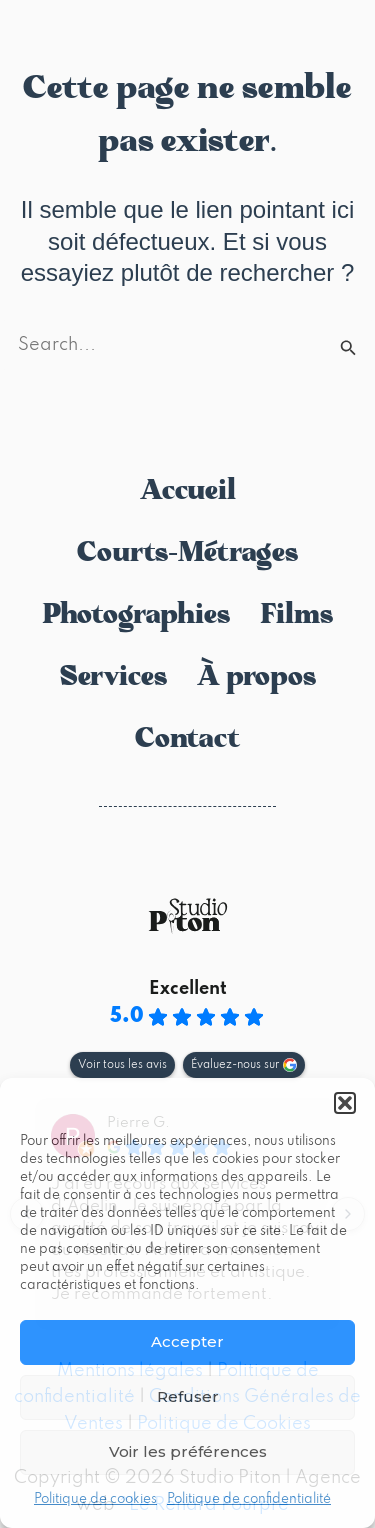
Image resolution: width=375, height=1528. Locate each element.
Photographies (136, 616)
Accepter (187, 1341)
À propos (256, 678)
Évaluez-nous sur (235, 1065)
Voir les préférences (188, 1451)
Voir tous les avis (122, 1065)
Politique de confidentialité (249, 1499)
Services (113, 678)
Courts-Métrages (187, 554)
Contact (187, 740)
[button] (345, 1103)
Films (296, 616)
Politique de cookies (95, 1499)
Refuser (188, 1396)
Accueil (188, 492)
